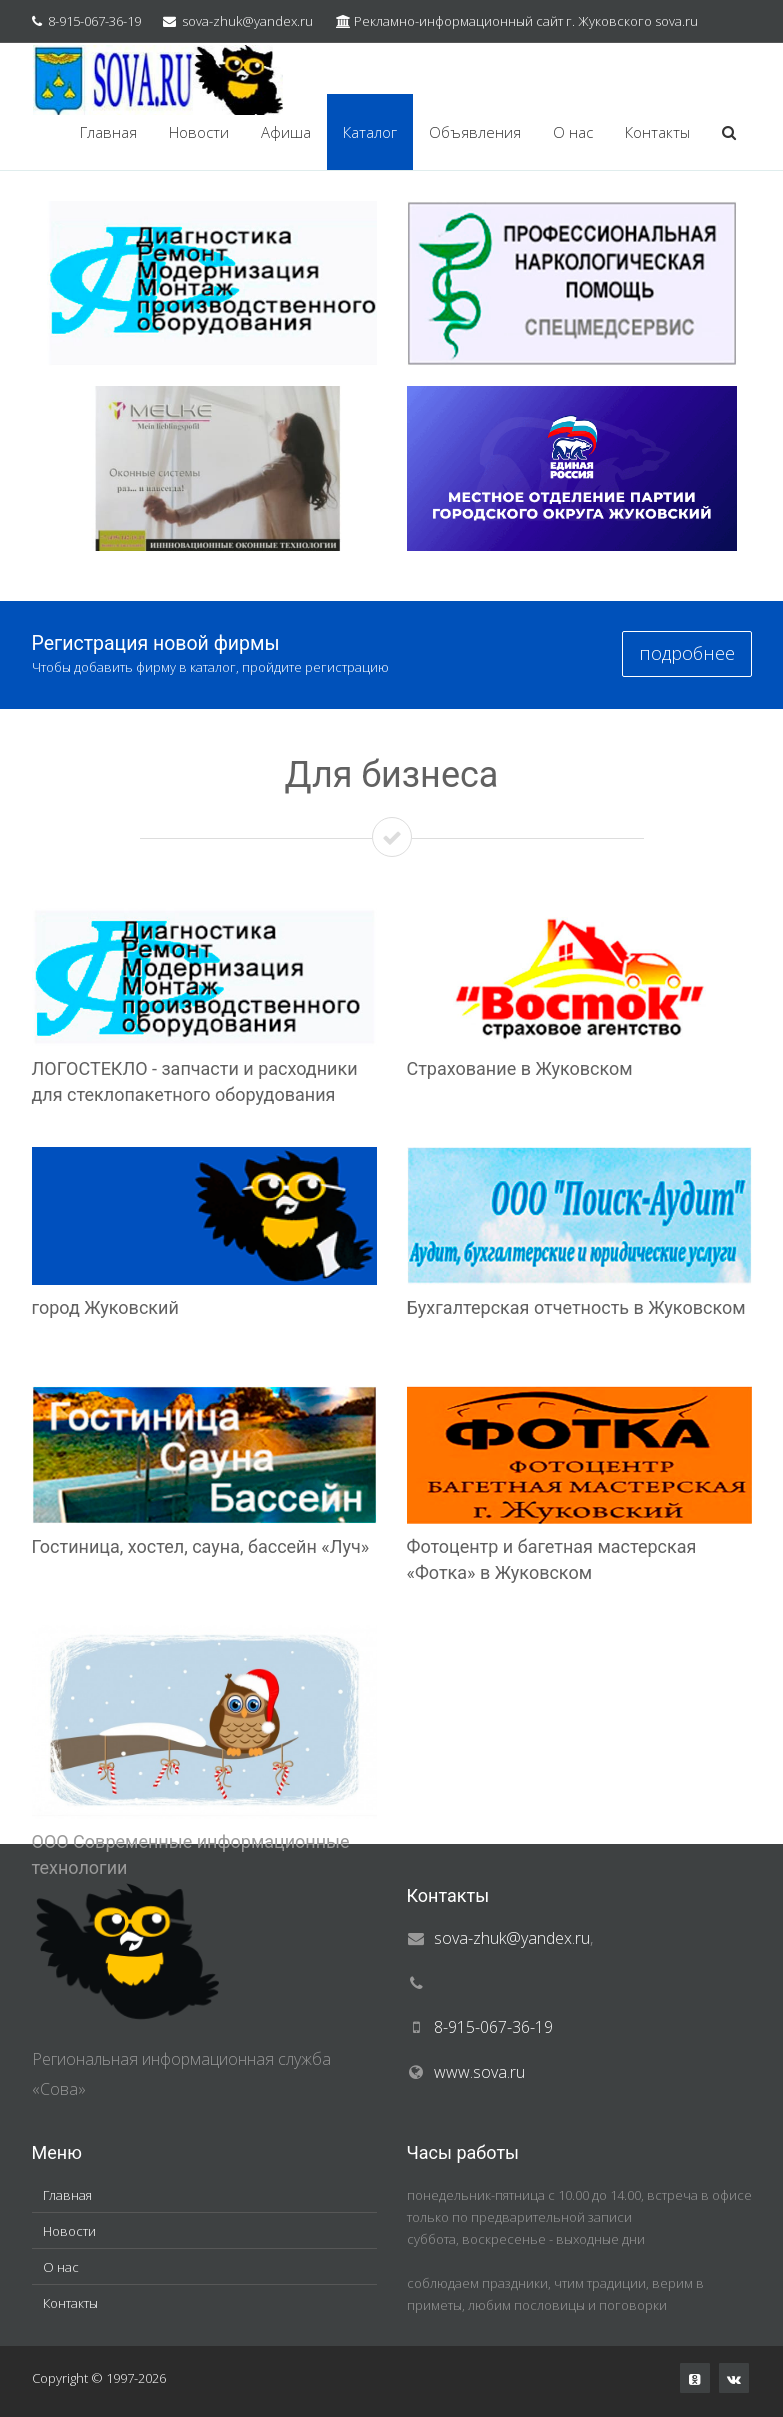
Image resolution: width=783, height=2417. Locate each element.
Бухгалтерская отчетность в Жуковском (576, 1307)
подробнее (687, 653)
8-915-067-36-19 (94, 21)
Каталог (370, 132)
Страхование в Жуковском (520, 1068)
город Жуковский (105, 1307)
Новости (199, 132)
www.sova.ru (479, 2072)
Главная (108, 132)
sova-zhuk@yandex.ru (247, 21)
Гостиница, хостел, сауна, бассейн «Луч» (201, 1546)
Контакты (657, 132)
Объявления (475, 132)
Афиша (286, 132)
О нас (573, 132)
